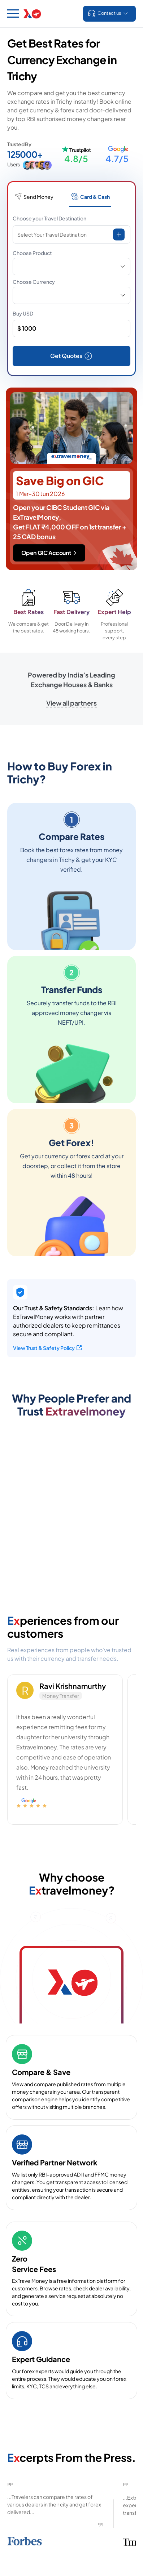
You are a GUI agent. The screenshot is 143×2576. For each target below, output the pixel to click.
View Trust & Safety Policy (47, 1348)
